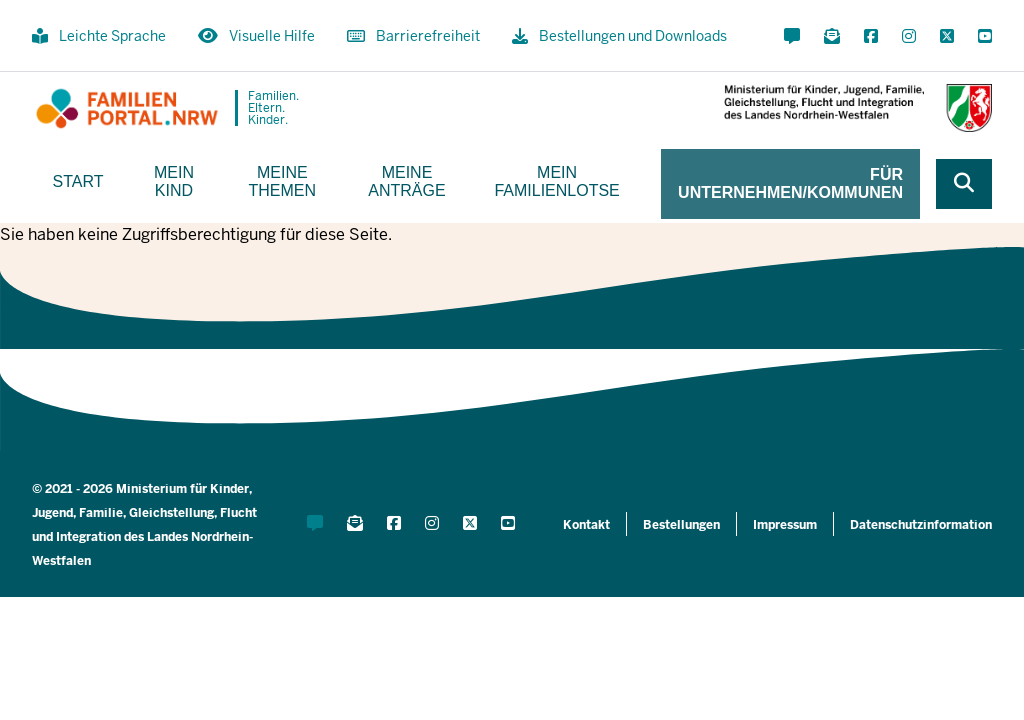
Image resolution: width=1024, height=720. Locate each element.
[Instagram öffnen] (909, 37)
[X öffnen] (947, 37)
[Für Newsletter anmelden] (832, 37)
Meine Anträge (406, 181)
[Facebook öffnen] (871, 37)
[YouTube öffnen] (981, 37)
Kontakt (586, 525)
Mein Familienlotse (556, 181)
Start (78, 181)
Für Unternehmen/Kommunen (790, 183)
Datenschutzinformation (921, 525)
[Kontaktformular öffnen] (792, 37)
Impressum (785, 525)
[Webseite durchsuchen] (964, 184)
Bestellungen (681, 525)
